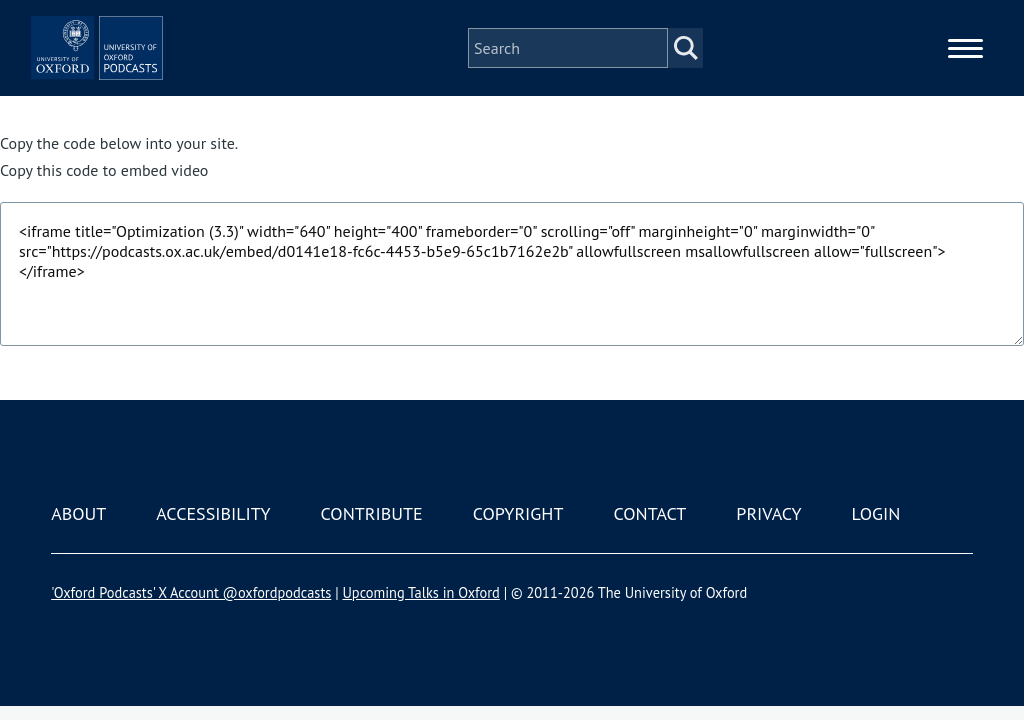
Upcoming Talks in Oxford (420, 592)
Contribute (372, 513)
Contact (649, 513)
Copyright (518, 513)
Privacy (768, 513)
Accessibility (213, 513)
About (78, 513)
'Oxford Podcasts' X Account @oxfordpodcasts (191, 592)
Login (876, 513)
